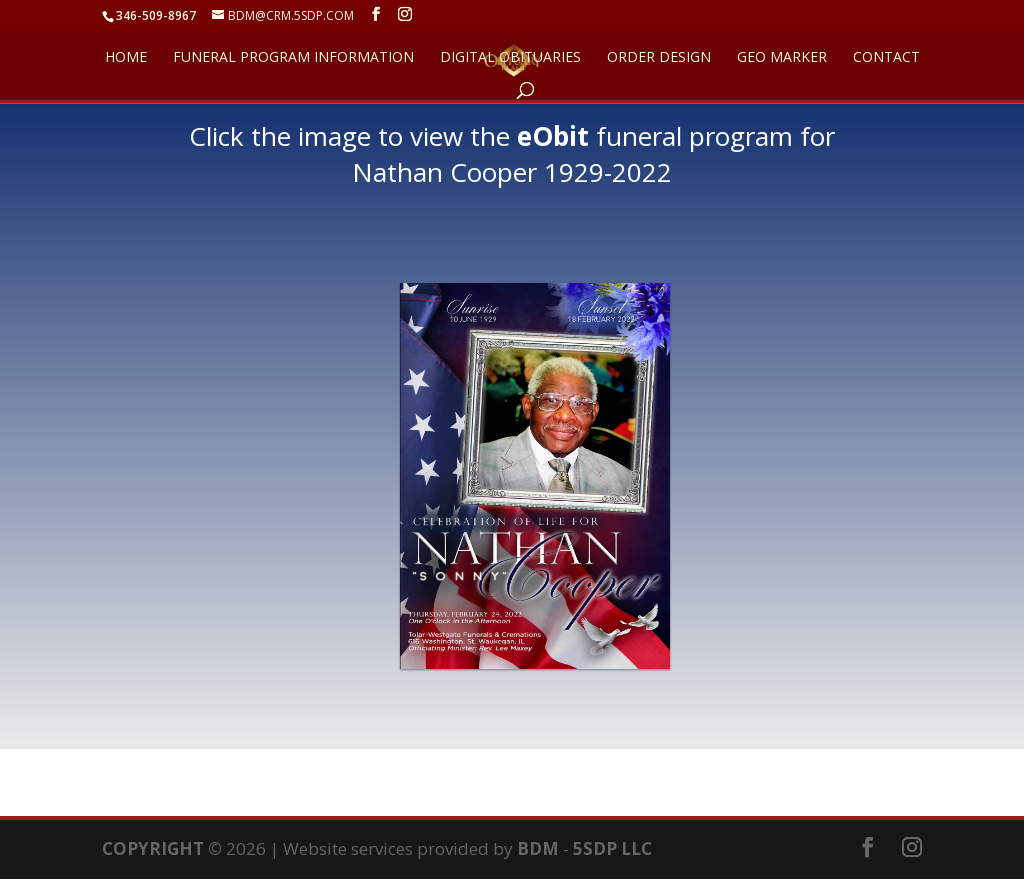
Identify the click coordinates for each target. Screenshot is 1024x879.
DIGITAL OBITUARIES (510, 58)
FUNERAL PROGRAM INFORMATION (293, 58)
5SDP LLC (612, 848)
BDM (538, 848)
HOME (126, 58)
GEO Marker (782, 58)
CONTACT (886, 58)
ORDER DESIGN (659, 58)
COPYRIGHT (153, 848)
